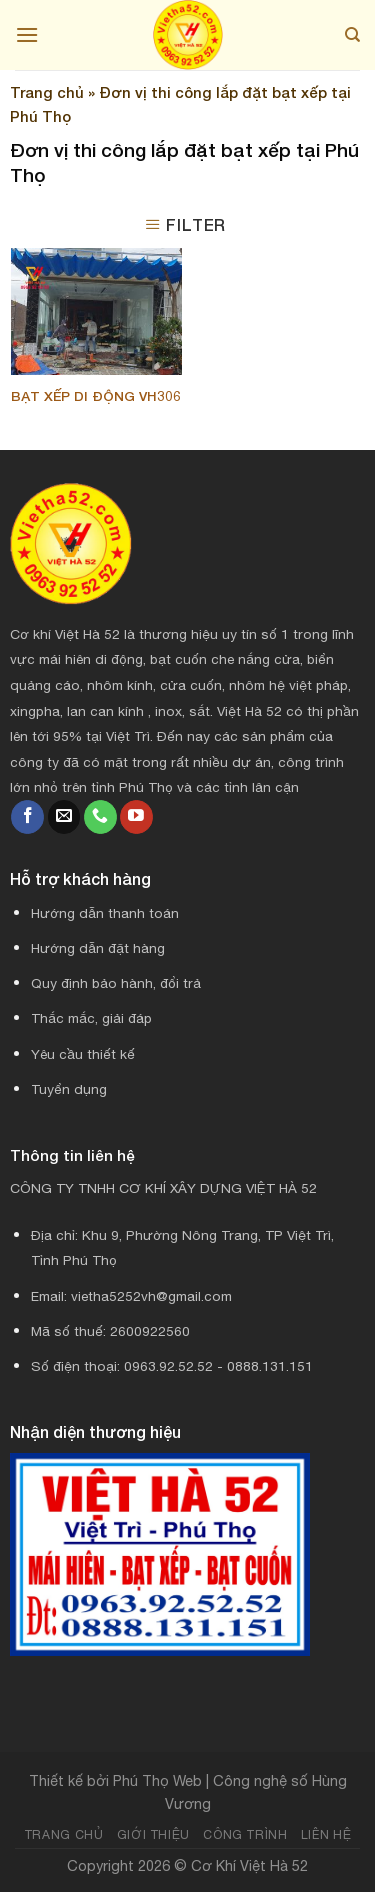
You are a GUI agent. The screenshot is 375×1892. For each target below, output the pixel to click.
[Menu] (27, 34)
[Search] (352, 35)
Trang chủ (47, 92)
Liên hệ (326, 1834)
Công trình (245, 1834)
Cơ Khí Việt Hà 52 (249, 1865)
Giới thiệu (153, 1834)
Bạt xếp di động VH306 (96, 396)
